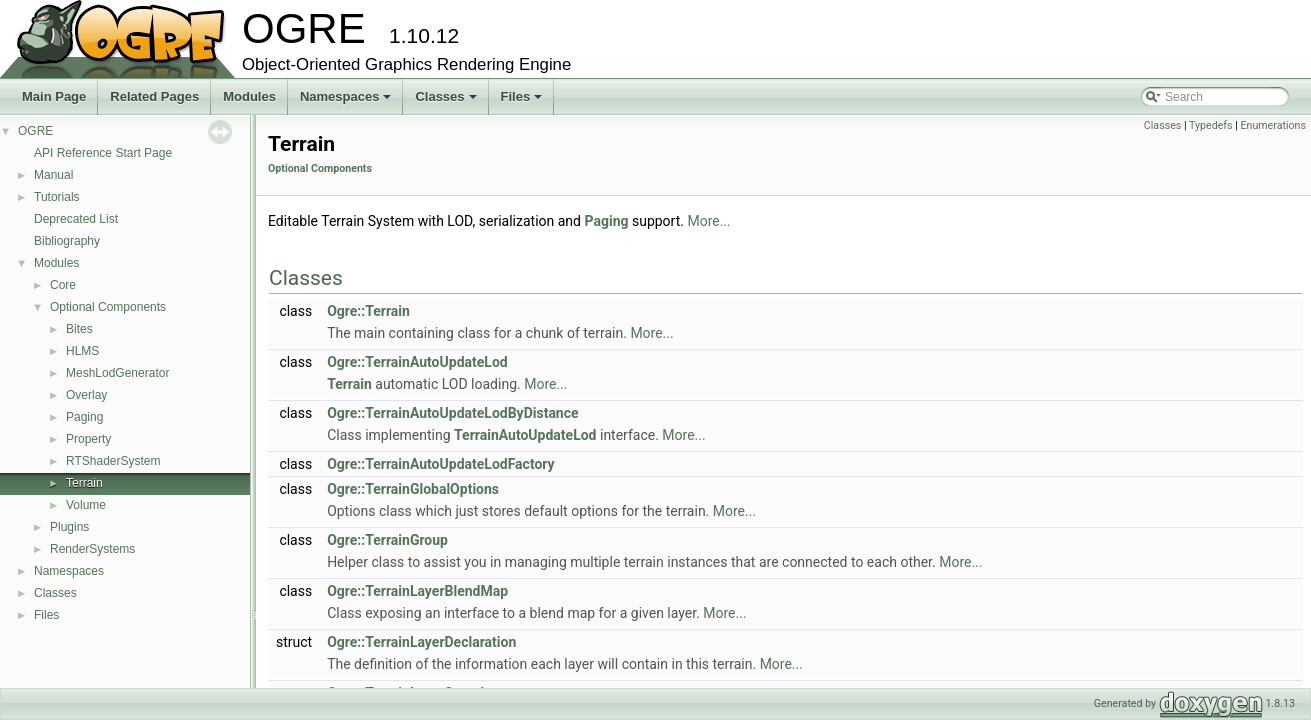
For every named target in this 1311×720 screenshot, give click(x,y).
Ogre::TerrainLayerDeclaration (421, 642)
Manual (53, 175)
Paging (84, 417)
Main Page (54, 96)
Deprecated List (76, 219)
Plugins (69, 527)
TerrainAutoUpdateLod (525, 435)
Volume (86, 505)
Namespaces (347, 102)
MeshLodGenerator (117, 373)
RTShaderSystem (113, 461)
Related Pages (154, 96)
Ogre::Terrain (368, 311)
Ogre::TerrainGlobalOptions (413, 489)
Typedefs (1211, 125)
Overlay (86, 395)
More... (708, 221)
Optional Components (108, 307)
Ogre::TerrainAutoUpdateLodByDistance (452, 413)
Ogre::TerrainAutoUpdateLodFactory (441, 464)
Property (88, 439)
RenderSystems (92, 549)
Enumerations (1273, 125)
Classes (447, 102)
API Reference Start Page (103, 153)
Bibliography (67, 241)
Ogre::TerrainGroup (387, 540)
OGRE (35, 131)
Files (523, 102)
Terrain (84, 483)
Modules (249, 96)
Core (63, 285)
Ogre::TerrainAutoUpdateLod (417, 362)
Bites (79, 329)
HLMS (82, 351)
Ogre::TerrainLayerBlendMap (417, 591)
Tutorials (57, 197)
